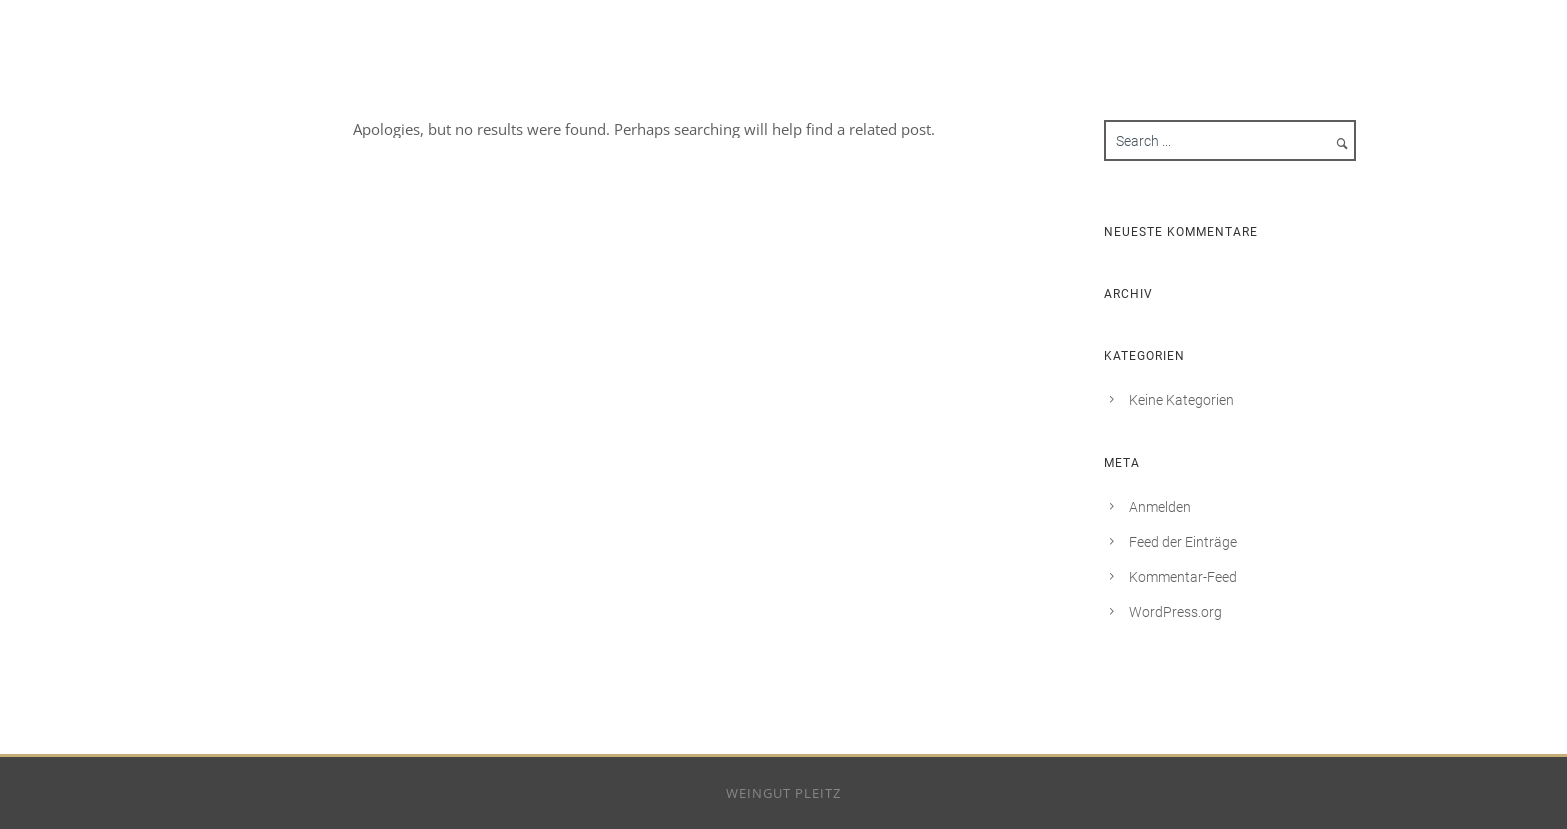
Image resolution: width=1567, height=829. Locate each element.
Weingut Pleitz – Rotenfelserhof (1218, 20)
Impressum (1430, 20)
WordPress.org (1175, 612)
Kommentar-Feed (1183, 577)
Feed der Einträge (1183, 542)
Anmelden (1160, 507)
